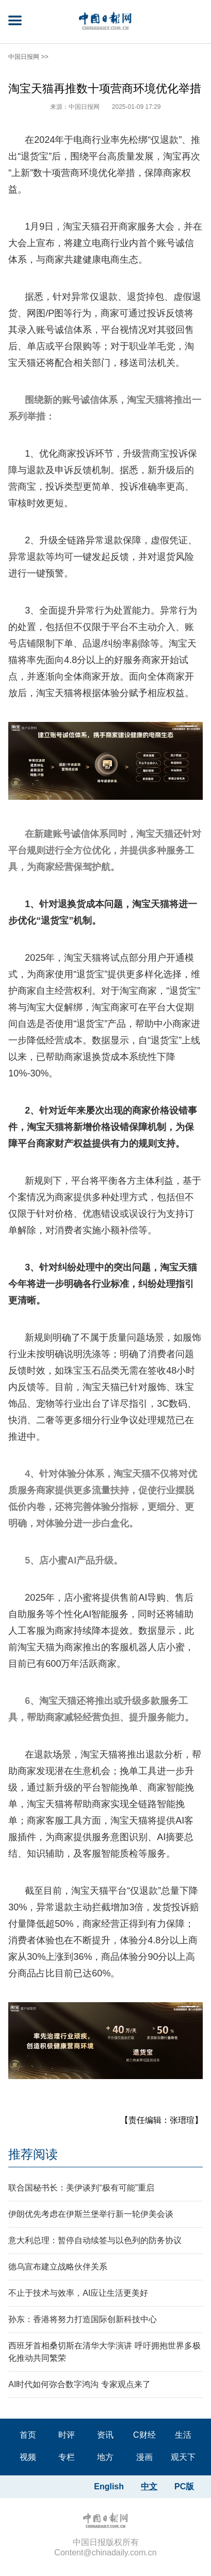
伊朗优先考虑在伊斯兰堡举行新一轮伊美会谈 (90, 2214)
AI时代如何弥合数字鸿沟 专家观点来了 (79, 2384)
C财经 (144, 2434)
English (109, 2486)
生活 (183, 2434)
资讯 (105, 2434)
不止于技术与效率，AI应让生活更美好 (78, 2293)
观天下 (183, 2457)
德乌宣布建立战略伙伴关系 (57, 2266)
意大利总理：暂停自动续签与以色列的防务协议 (95, 2240)
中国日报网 (23, 56)
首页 (28, 2434)
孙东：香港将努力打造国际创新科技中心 (82, 2319)
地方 (105, 2457)
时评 (66, 2434)
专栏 (66, 2457)
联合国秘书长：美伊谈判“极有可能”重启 (81, 2187)
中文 (149, 2486)
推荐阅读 (33, 2154)
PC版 (184, 2486)
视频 (28, 2457)
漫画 (144, 2457)
